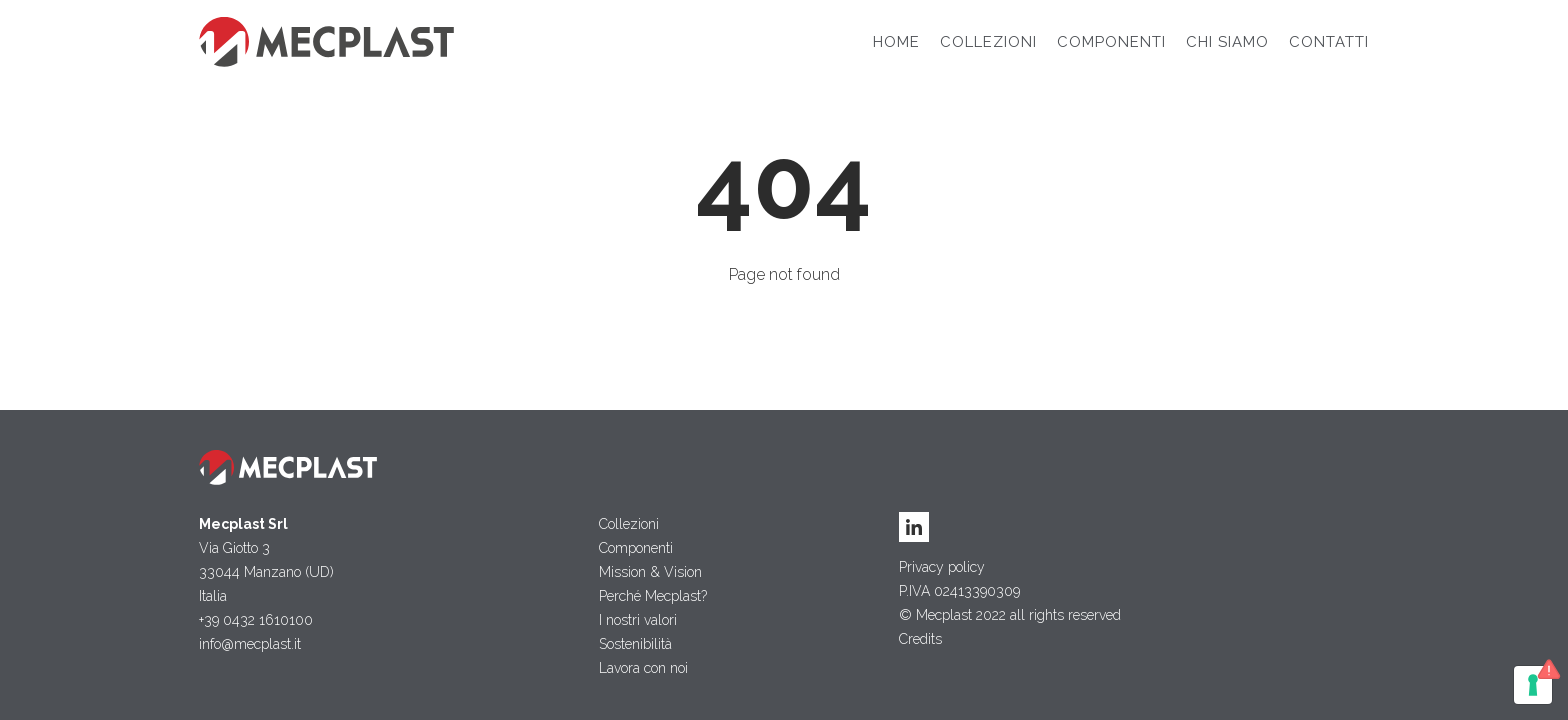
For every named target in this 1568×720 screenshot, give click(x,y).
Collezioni (988, 42)
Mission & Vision (650, 572)
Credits (920, 639)
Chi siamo (1227, 42)
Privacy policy (942, 567)
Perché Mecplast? (653, 596)
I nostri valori (638, 620)
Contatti (1329, 42)
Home (896, 42)
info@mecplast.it (250, 644)
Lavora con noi (643, 668)
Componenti (1111, 42)
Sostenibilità (635, 644)
